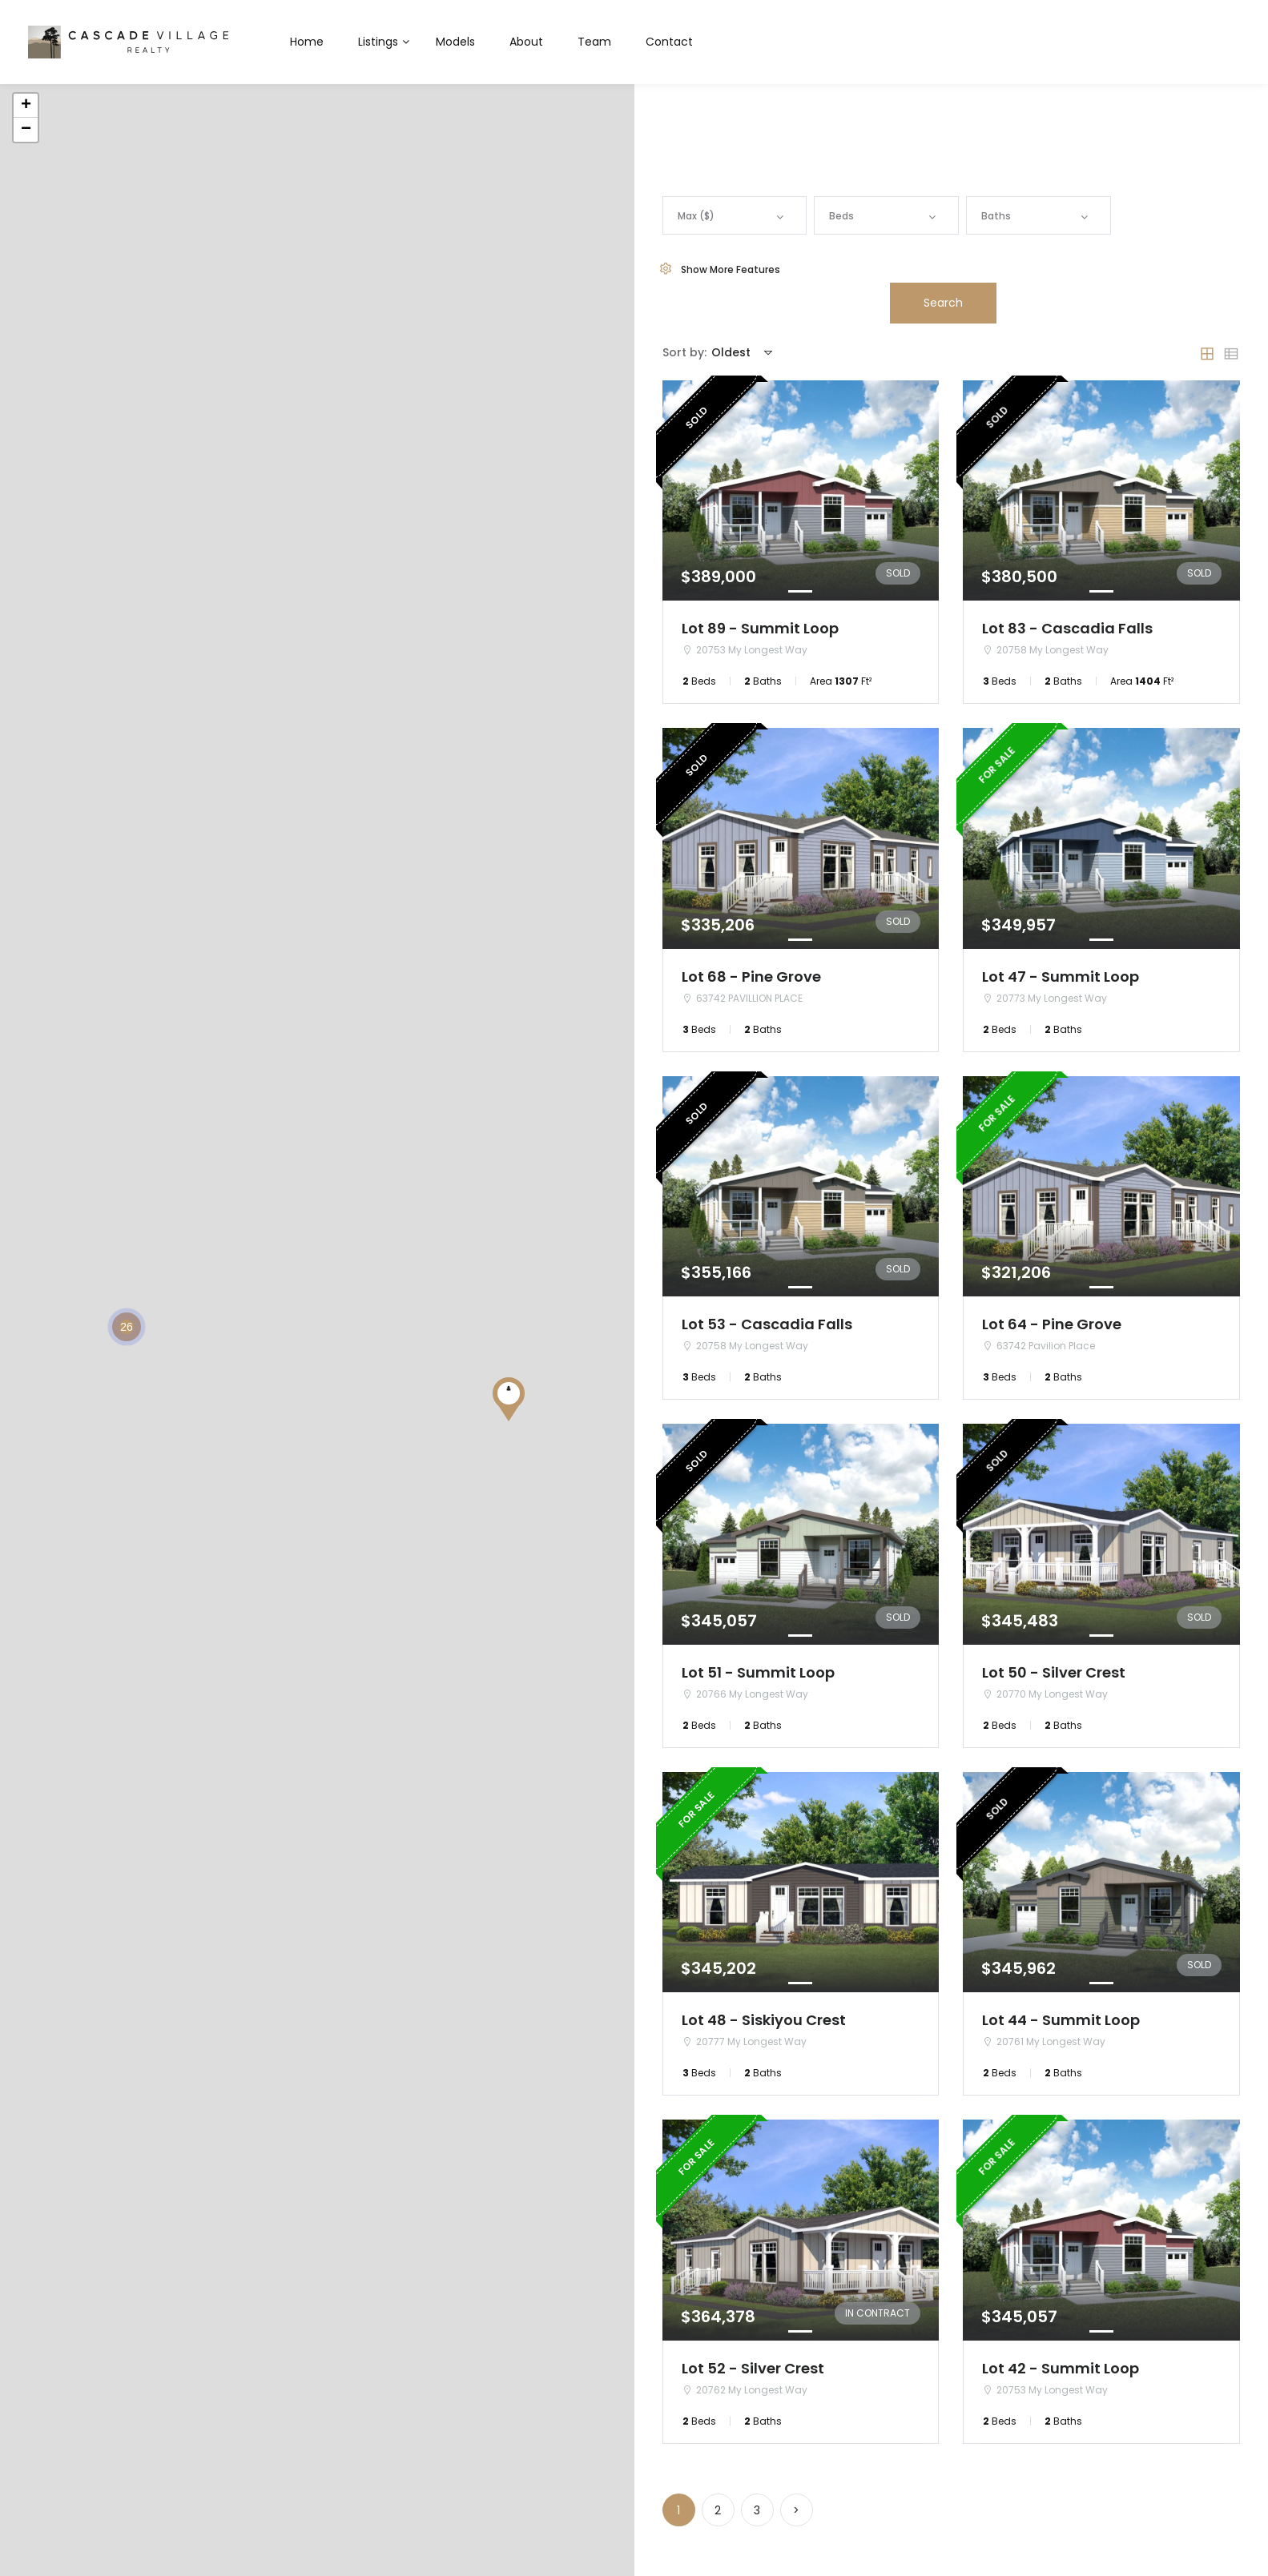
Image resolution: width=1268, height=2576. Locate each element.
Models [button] (455, 42)
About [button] (526, 42)
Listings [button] (378, 42)
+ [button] (26, 106)
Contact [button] (669, 42)
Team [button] (594, 42)
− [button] (26, 130)
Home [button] (307, 42)
